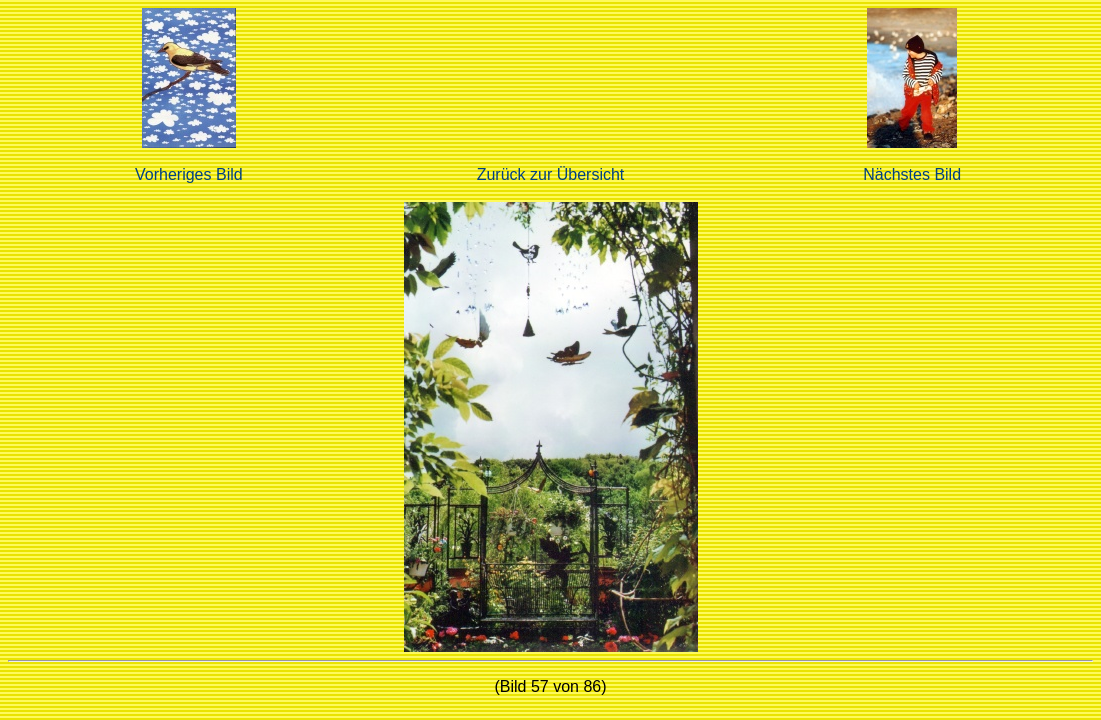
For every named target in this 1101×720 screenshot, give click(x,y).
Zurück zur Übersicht (551, 174)
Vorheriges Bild (189, 174)
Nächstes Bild (912, 174)
